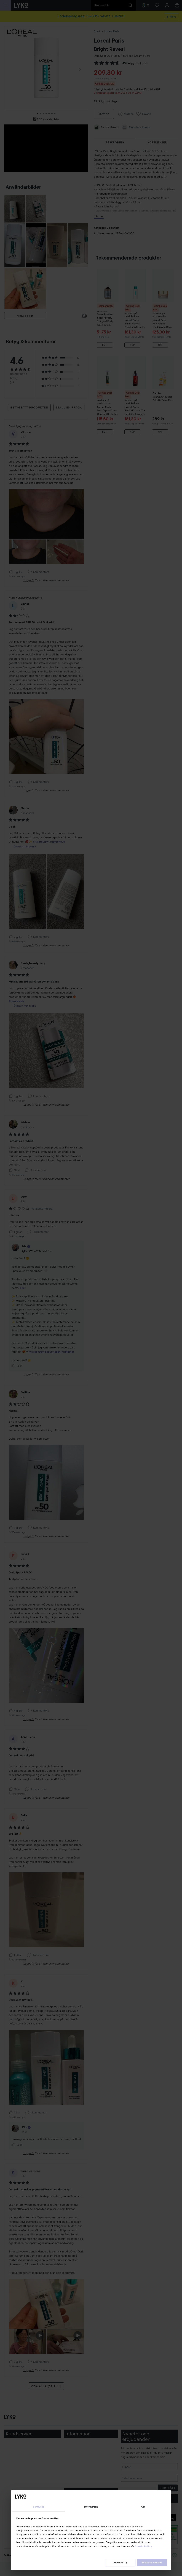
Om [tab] (143, 2506)
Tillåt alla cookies (152, 2562)
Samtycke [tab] (38, 2506)
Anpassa (120, 2562)
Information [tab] (91, 2506)
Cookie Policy (143, 2546)
